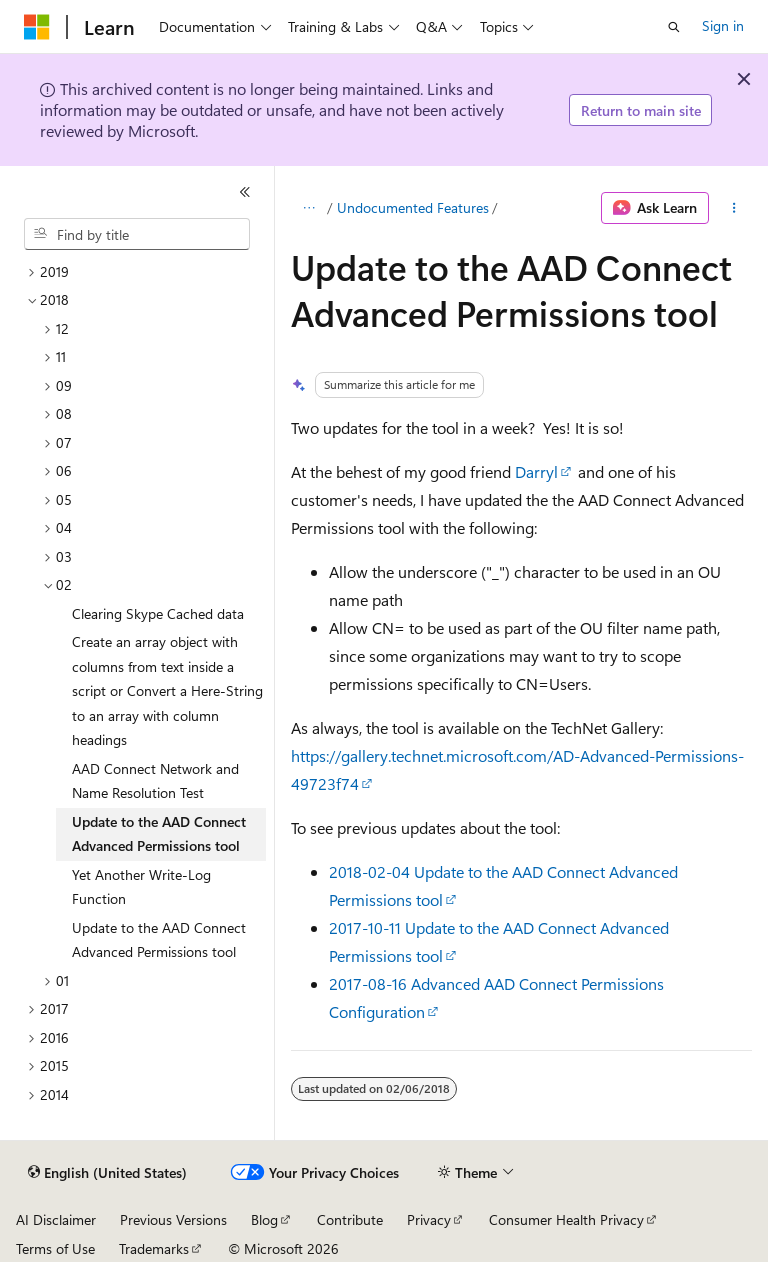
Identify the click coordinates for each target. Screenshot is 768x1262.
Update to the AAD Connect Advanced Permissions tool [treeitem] (159, 834)
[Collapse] (245, 192)
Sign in (723, 25)
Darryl (536, 471)
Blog (264, 1219)
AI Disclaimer (56, 1219)
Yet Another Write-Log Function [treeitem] (141, 887)
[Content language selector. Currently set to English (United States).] (107, 1173)
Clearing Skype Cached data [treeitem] (158, 613)
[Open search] (674, 27)
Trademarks (154, 1248)
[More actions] (734, 208)
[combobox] (137, 234)
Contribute (350, 1219)
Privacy (429, 1219)
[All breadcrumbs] (308, 208)
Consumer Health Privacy (566, 1219)
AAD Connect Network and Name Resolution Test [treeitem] (155, 781)
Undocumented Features (413, 207)
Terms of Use (55, 1248)
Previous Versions (173, 1219)
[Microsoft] (37, 27)
